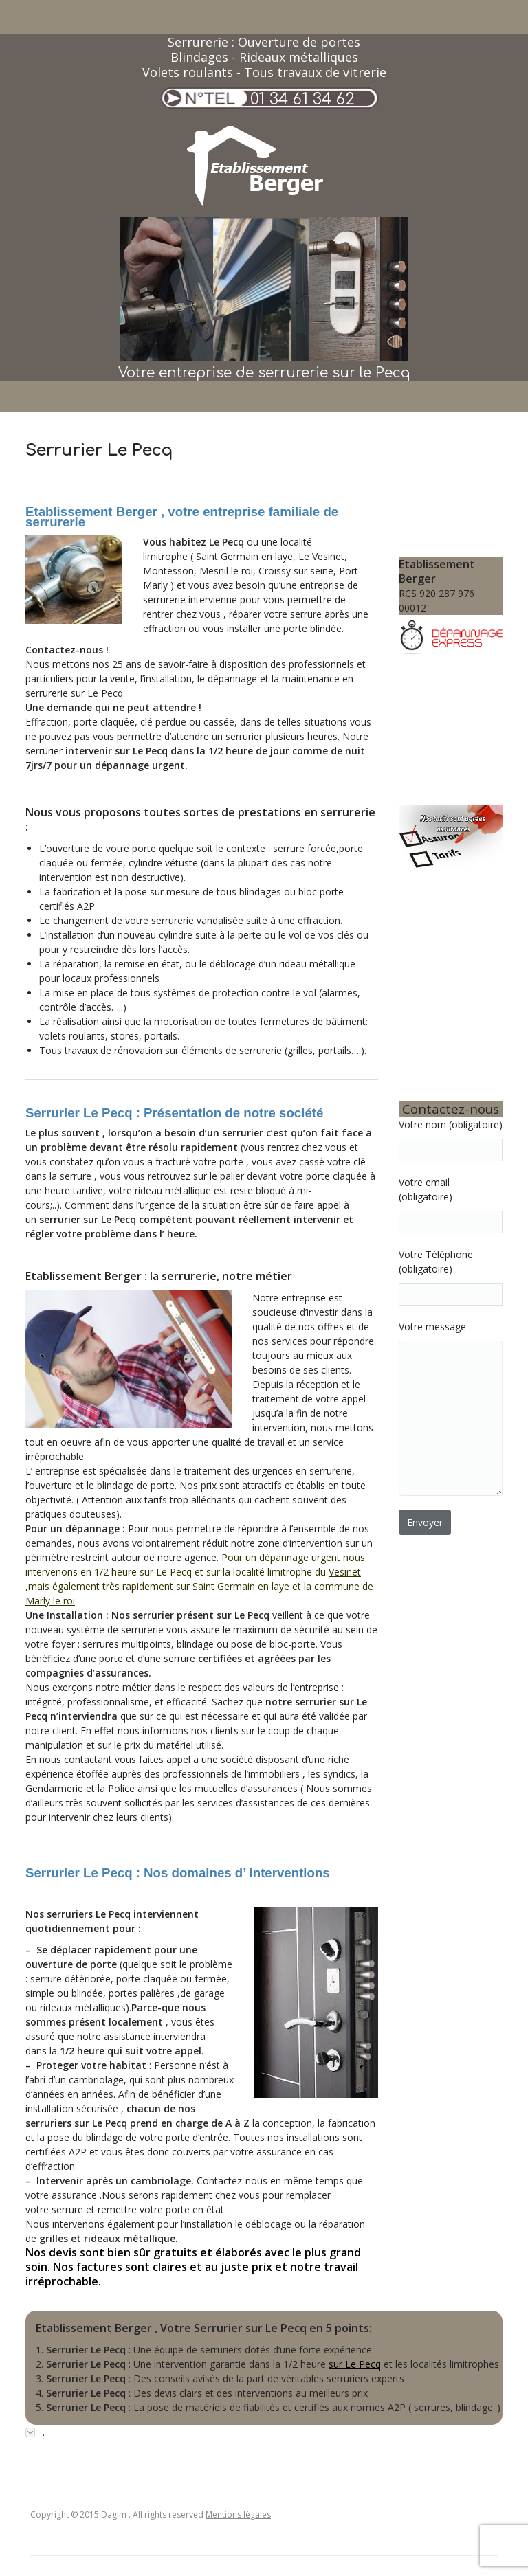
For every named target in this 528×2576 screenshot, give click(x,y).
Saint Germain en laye (240, 1586)
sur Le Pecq (355, 2364)
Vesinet (345, 1571)
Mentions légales (238, 2514)
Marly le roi (50, 1600)
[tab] (264, 2432)
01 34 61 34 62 (302, 99)
